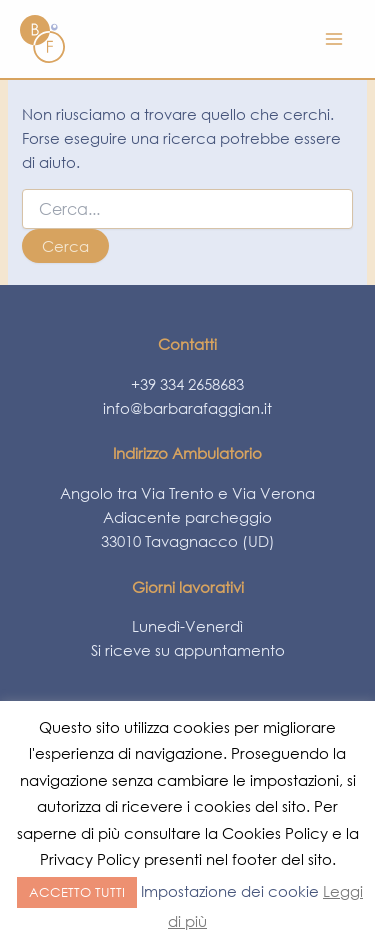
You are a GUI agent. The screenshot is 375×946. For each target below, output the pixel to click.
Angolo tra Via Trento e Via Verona (187, 493)
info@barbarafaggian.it (187, 408)
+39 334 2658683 (187, 384)
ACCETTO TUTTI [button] (77, 892)
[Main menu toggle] (334, 39)
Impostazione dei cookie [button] (230, 891)
